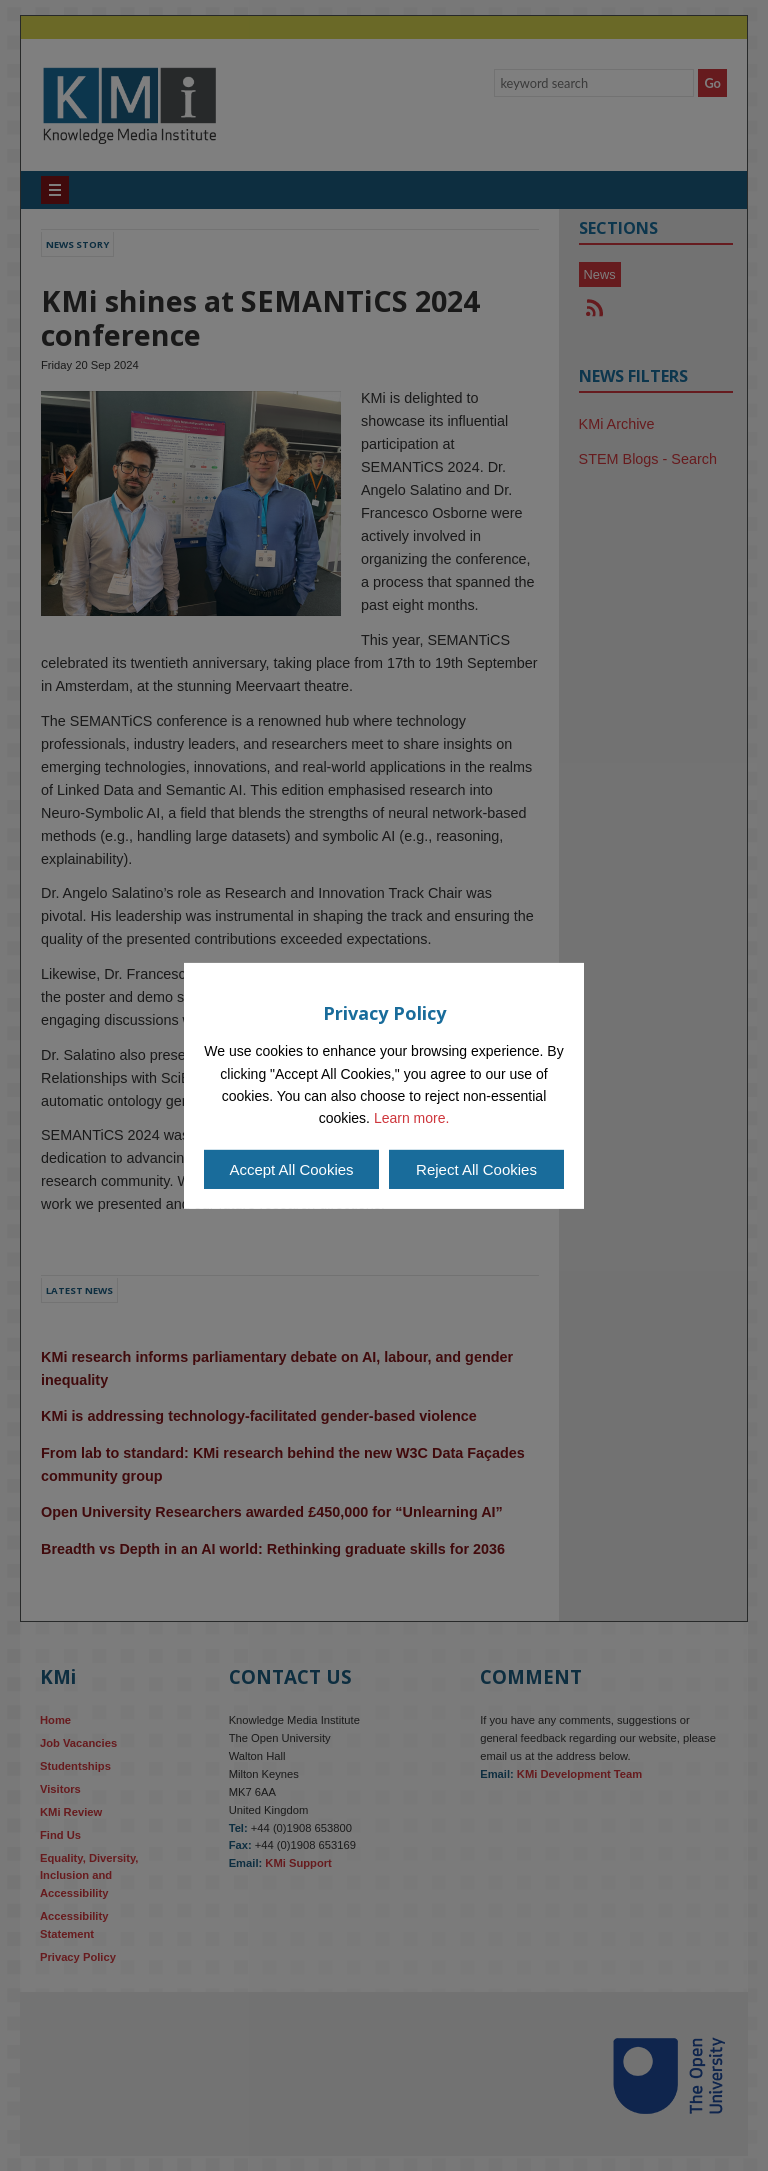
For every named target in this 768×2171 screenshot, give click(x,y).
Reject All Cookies (476, 1169)
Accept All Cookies (291, 1169)
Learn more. (411, 1118)
